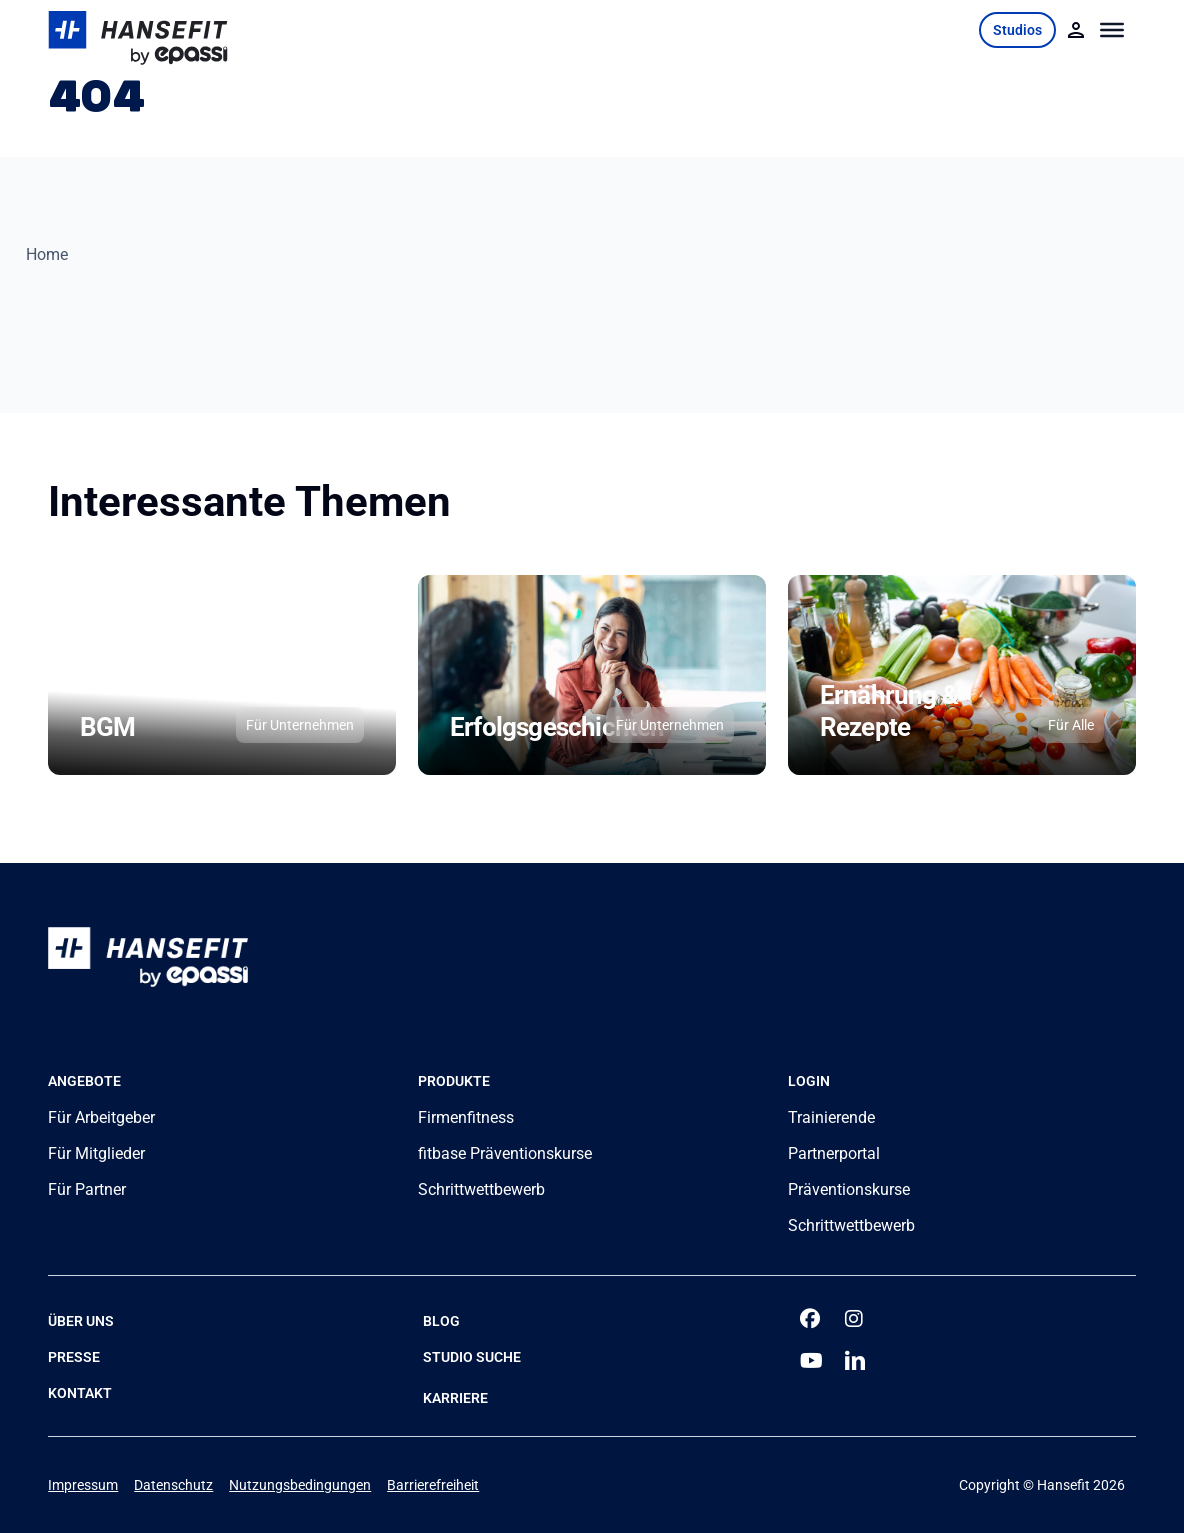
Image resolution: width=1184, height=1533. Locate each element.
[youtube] (811, 1361)
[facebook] (811, 1319)
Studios (1017, 30)
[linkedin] (856, 1361)
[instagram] (856, 1319)
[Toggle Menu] (1112, 30)
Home (47, 254)
